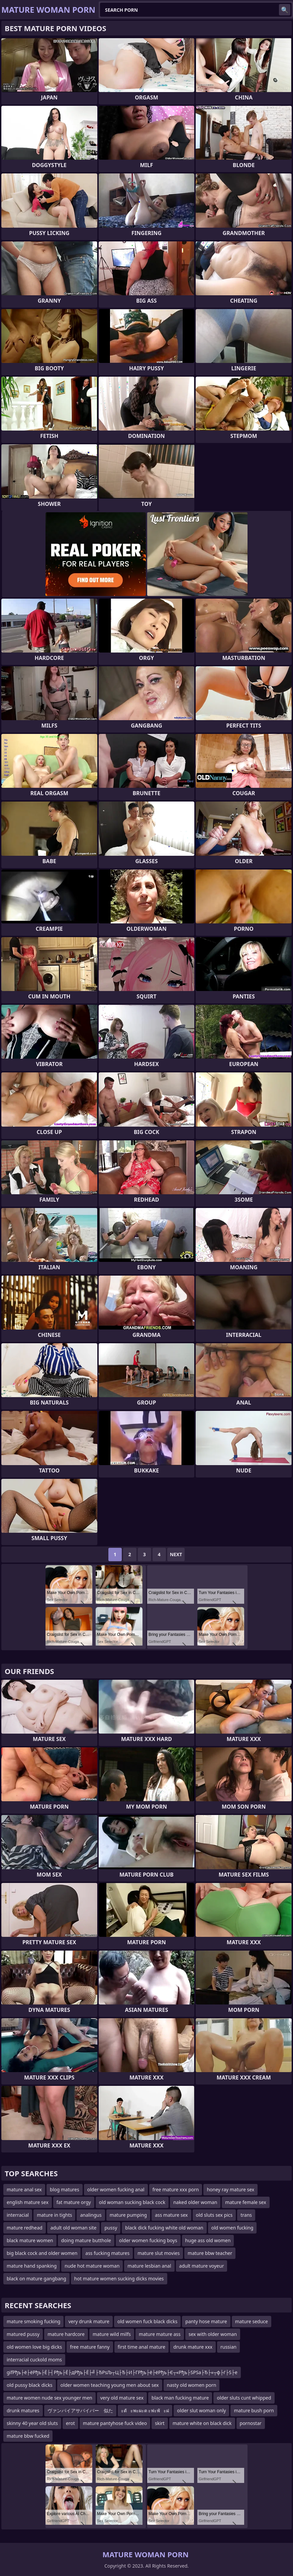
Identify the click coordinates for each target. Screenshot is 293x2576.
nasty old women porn (191, 2385)
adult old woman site (74, 2227)
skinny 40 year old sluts (32, 2423)
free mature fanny (90, 2347)
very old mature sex (121, 2398)
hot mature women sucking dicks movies (119, 2278)
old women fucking (232, 2227)
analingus (90, 2215)
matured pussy (23, 2334)
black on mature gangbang (36, 2278)
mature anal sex (24, 2189)
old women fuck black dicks (147, 2321)
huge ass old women (208, 2240)
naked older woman (195, 2202)
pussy (110, 2227)
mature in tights (54, 2215)
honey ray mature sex (230, 2189)
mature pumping (128, 2215)
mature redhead (24, 2227)
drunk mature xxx (192, 2347)
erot (70, 2423)
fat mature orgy (74, 2202)
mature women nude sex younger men (49, 2398)
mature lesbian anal (149, 2266)
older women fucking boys (148, 2240)
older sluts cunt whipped (244, 2398)
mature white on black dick (202, 2423)
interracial (18, 2215)
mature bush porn (254, 2410)
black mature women (30, 2240)
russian (228, 2347)
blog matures (64, 2189)
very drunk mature (88, 2321)
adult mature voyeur (201, 2266)
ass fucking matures (107, 2253)
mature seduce (251, 2321)
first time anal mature (142, 2347)
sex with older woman (213, 2334)
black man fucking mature (180, 2398)
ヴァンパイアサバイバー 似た (80, 2410)
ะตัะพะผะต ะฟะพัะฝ (145, 2410)
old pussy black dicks (30, 2385)
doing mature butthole (86, 2240)
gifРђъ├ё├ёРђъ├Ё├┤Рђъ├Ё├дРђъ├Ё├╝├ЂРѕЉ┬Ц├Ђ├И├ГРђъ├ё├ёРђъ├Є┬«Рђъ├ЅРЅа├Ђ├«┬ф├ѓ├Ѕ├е (122, 2372)
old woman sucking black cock (132, 2202)
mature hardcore (66, 2334)
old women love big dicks (34, 2347)
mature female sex (245, 2202)
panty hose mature (206, 2321)
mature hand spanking (32, 2266)
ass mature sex (171, 2215)
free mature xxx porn (176, 2189)
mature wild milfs (112, 2334)
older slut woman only (201, 2410)
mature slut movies (158, 2253)
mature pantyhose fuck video (115, 2423)
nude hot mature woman (92, 2266)
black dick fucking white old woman (164, 2227)
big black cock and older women (42, 2253)
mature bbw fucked (28, 2436)
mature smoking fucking (33, 2321)
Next (176, 1554)
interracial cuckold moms (34, 2359)
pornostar (251, 2423)
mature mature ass (160, 2334)
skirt (160, 2423)
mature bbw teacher (210, 2253)
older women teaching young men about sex (110, 2385)
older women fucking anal (115, 2189)
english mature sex (27, 2202)
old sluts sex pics (214, 2215)
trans (246, 2215)
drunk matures (23, 2410)
